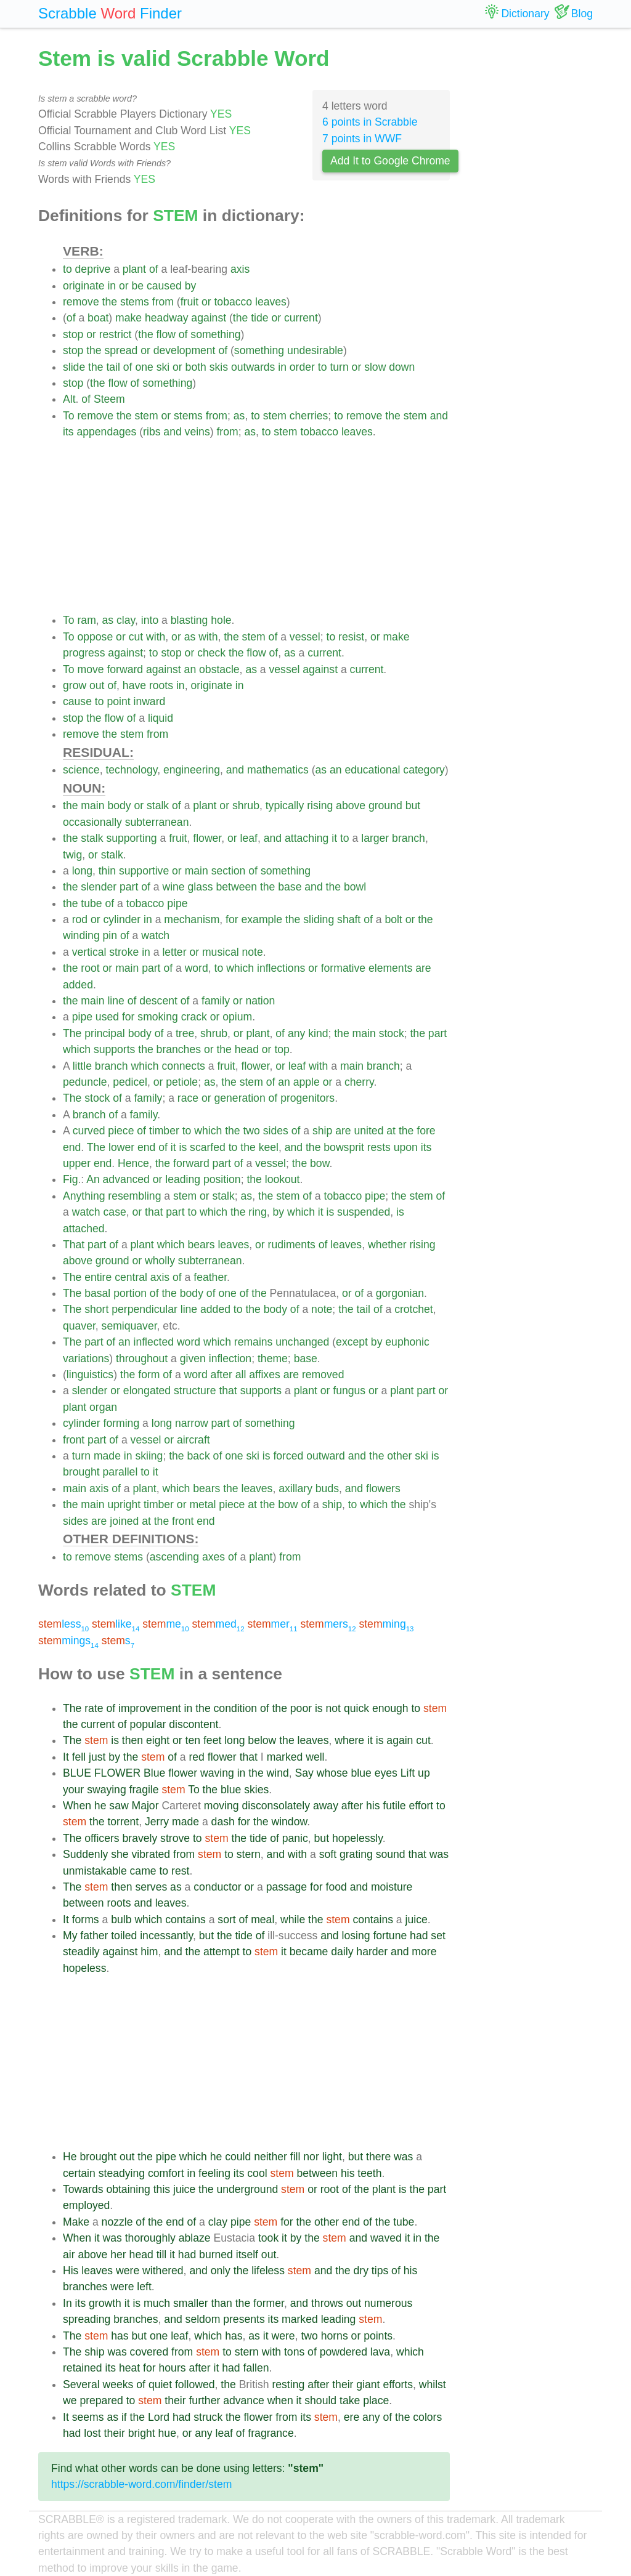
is (183, 1147)
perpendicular (144, 1309)
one (144, 367)
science (81, 770)
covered (149, 2352)
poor (301, 1708)
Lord (158, 2417)
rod (80, 919)
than (221, 2303)
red (196, 1757)
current (301, 318)
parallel (120, 1472)
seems (88, 2417)
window (289, 1821)
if (124, 2417)
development (184, 350)
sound (390, 1854)
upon (406, 1147)
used (107, 1017)
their (342, 2384)
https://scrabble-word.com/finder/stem (141, 2484)
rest (180, 1871)
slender (98, 887)
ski (163, 367)
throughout (142, 1358)
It (66, 1757)
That (73, 1244)
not (333, 1708)
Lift (408, 1773)
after (221, 1374)
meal (262, 1919)
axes (213, 1557)
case (115, 1212)
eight (157, 1740)
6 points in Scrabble (370, 122)
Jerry (157, 1821)
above (350, 805)
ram (86, 620)
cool (257, 2173)
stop (73, 334)
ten (192, 1740)
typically (285, 805)
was (439, 1854)
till (162, 2254)
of (153, 269)
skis (219, 367)
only (220, 2270)
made (107, 1456)
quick (356, 1708)
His (70, 2270)
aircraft (193, 1440)
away (325, 1805)
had (419, 1935)
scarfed (208, 1147)
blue (361, 1773)
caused (164, 286)
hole (221, 620)
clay (125, 620)
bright (141, 2433)
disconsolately (276, 1805)
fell (79, 1757)
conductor (217, 1887)
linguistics (90, 1374)
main (92, 805)
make (128, 318)
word (196, 968)
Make (76, 2222)
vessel (305, 637)
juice (416, 1919)
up (424, 1773)
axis (240, 269)
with (155, 637)
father (94, 1935)
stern (249, 1854)
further (204, 2400)
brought (81, 1472)
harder (372, 1951)
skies (256, 1789)
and (439, 416)
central (131, 1277)
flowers (383, 1488)
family (216, 1001)
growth (105, 2303)
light (332, 2156)
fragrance (270, 2433)
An (93, 1179)
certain (79, 2173)
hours (172, 2368)
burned (216, 2254)
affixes (264, 1374)
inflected (153, 1342)
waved (386, 2238)
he (100, 1805)
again (399, 1740)
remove (81, 302)
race (187, 1098)
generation (240, 1098)
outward (325, 1456)
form (149, 1374)
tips (380, 2270)
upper (77, 1163)
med (218, 1624)
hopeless (84, 1968)
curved (89, 1130)
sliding (318, 919)
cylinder (122, 919)
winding (81, 935)
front (73, 1440)
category (423, 770)
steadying (122, 2173)
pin (110, 935)
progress (84, 653)
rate (93, 1708)
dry (360, 2270)
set (438, 1935)
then (132, 1740)
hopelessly (357, 1838)
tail (113, 367)
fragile (144, 1789)
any (296, 1033)
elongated (147, 1390)
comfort (166, 2173)
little (82, 1066)
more (424, 1951)
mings (68, 1640)
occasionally (92, 822)
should (320, 2400)
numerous (388, 2303)
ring (257, 1212)
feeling (214, 2173)
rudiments (292, 1244)
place (376, 2400)
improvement (149, 1708)
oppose (95, 637)
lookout (282, 1179)
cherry (359, 1082)
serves (151, 1887)
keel (269, 1147)
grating (356, 1854)
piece (121, 1130)
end (72, 1147)
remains (253, 1342)
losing (356, 1935)
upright (123, 1504)
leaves (271, 302)
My (70, 1935)
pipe (177, 903)
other (399, 1456)
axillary (295, 1488)
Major (145, 1805)
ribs (151, 432)
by (191, 286)
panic (295, 1838)
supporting (131, 838)
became (309, 1951)
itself (247, 2254)
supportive (144, 871)
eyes (386, 1773)
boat (98, 318)
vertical (89, 952)
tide (259, 318)
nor (311, 2156)
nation (260, 1001)
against (208, 318)
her (118, 2254)
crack (194, 1017)
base (289, 887)
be (138, 286)
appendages (106, 432)
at (391, 1130)
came (143, 1871)
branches (179, 1049)
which (240, 968)
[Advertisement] (256, 526)
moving (221, 1805)
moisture (391, 1887)
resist (351, 637)
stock (391, 1033)
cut (136, 637)
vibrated (151, 1854)
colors (427, 2417)
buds (327, 1488)
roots (161, 685)
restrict (115, 334)
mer (272, 1624)
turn (339, 367)
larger (375, 838)
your (73, 1789)
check (211, 653)
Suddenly (85, 1854)
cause (77, 701)
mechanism (191, 919)
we (70, 2400)
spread (121, 350)
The (72, 1033)
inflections (281, 968)
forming (122, 1423)
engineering (191, 770)
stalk (158, 805)
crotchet (413, 1309)
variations (86, 1358)
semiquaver (129, 1326)
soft (327, 1854)
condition (235, 1708)
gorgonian (400, 1293)
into (149, 620)
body (119, 805)
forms (85, 1919)
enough (390, 1708)
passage (286, 1887)
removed (323, 1374)
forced (288, 1456)
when (280, 2400)
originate (84, 286)
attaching (306, 838)
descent (158, 1001)
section (228, 871)
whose (332, 1773)
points (378, 2336)
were (127, 2270)
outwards (253, 367)
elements (390, 968)
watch (155, 935)
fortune (390, 1935)
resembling (134, 1196)
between (236, 887)
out (96, 685)
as (239, 416)
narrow (191, 1423)
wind (278, 1773)
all (240, 1374)
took (268, 2238)
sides (275, 1130)
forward (125, 669)
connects (183, 1066)
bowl (355, 887)
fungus (349, 1390)
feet (212, 1740)
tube (91, 903)
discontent (193, 1724)
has (119, 2336)
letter (174, 952)
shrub (245, 805)
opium (237, 1017)
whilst (432, 2384)
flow (166, 334)
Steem (109, 399)
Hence (133, 1163)
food (336, 1887)
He (70, 2156)
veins (197, 432)
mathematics (278, 770)
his (373, 1805)
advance (243, 2400)
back (198, 1456)
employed (86, 2205)
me (165, 1624)
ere (351, 2417)
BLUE (77, 1773)
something (215, 334)
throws (327, 2303)
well (315, 1757)
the (109, 302)
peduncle (85, 1082)
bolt (393, 919)
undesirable (315, 350)
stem (146, 416)
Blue (154, 1773)
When (77, 1805)
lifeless (268, 2270)
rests (379, 1147)
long (82, 871)
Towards (83, 2189)
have (134, 685)
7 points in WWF (362, 138)
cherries (309, 416)
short (96, 1309)
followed (195, 2384)
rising (320, 805)
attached (84, 1228)
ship (322, 1130)
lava (380, 2352)
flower (207, 838)
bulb (121, 1919)
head (247, 1049)
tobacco (233, 302)
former (268, 2303)
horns (334, 2336)
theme (273, 1358)
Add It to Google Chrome (390, 161)
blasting (189, 620)
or (124, 286)
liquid (160, 718)
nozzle (117, 2222)
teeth (369, 2173)
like (115, 1624)
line (115, 1001)
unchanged (302, 1342)
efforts (398, 2384)
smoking (157, 1017)
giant (368, 2384)
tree (185, 1033)
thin (107, 871)
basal (97, 1293)
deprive (93, 269)
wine (173, 887)
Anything (84, 1196)
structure (195, 1390)
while (292, 1919)
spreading (86, 2319)
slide (74, 367)
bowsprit (344, 1147)
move (90, 669)
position (222, 1179)
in (111, 286)
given (193, 1358)
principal (104, 1033)
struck (207, 2417)
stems (134, 302)
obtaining (128, 2189)
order (302, 367)
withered (163, 2270)
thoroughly (150, 2238)
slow (375, 367)
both (195, 367)
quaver (79, 1326)
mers (328, 1624)
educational (372, 770)
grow (74, 685)
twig (72, 855)
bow (319, 1163)
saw (118, 1805)
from (163, 302)
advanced (126, 1179)
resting (288, 2384)
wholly (160, 1260)
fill (295, 2156)
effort (421, 1805)
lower (121, 1147)
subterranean (157, 822)
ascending (174, 1557)
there (378, 2156)
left (144, 2286)
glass (200, 887)
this (161, 2189)
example (262, 919)
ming (386, 1624)
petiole (182, 1082)
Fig (70, 1179)
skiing (149, 1456)
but (412, 805)
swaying (106, 1789)
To (69, 416)
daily (342, 1951)
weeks (118, 2384)
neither (270, 2156)
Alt (69, 399)
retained (82, 2368)
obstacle (219, 669)
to (67, 269)
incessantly (166, 1935)
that (154, 1212)
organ (103, 1407)
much (157, 2303)
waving (217, 1773)
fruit (189, 302)
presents (243, 2319)
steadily (81, 1951)
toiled (124, 1935)
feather (210, 1277)
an (190, 669)
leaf (249, 838)
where (349, 1740)
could (238, 2156)
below (262, 1740)
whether (387, 1244)
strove (175, 1838)
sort (226, 1919)
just (97, 1757)
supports (114, 1049)
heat (129, 2368)
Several (81, 2384)
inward (149, 701)
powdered (343, 2352)
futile (394, 1805)
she (119, 1854)
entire (98, 1277)
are (423, 968)
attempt (221, 1951)
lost (92, 2433)
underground (247, 2189)
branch (408, 838)
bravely (140, 1838)
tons (294, 2352)
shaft (348, 919)
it (334, 838)
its (68, 432)
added (78, 985)
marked (285, 1757)
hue (167, 2433)
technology (131, 770)
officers (101, 1838)
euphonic (407, 1342)
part (129, 887)
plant (134, 269)
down (402, 367)
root (90, 968)
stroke (124, 952)
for (232, 919)
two (251, 1130)
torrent (123, 1821)
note (252, 952)
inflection (230, 1358)
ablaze (195, 2238)
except (352, 1342)
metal (202, 1504)
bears (201, 1244)
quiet (160, 2384)
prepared (101, 2400)
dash (223, 1821)
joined (124, 1521)
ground (385, 805)
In (67, 2303)
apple (306, 1082)
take (350, 2400)
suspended (363, 1212)
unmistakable (95, 1871)
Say (304, 1773)
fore (426, 1130)
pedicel (130, 1082)
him (149, 1951)
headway (166, 318)
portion (130, 1293)
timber (164, 1130)
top (281, 1049)
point (118, 701)
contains (185, 1919)
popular (148, 1724)
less (63, 1624)
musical (220, 952)
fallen (256, 2368)
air (69, 2254)
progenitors (307, 1098)
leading (182, 1179)
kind (318, 1033)
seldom (203, 2319)
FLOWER (117, 1773)
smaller (190, 2303)
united (368, 1130)
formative (343, 968)
